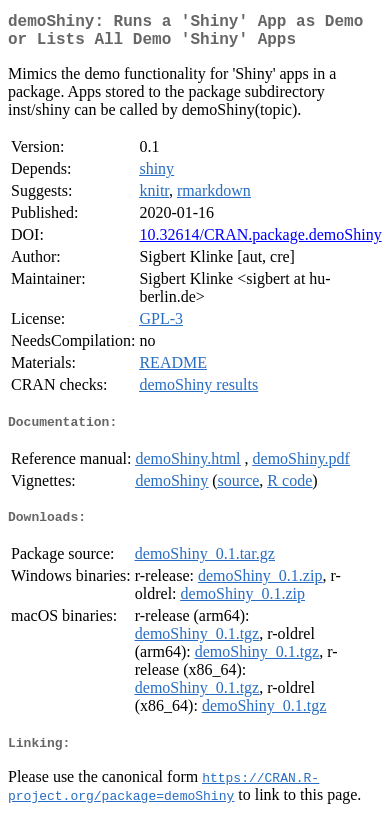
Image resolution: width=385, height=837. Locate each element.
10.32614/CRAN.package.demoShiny (260, 242)
